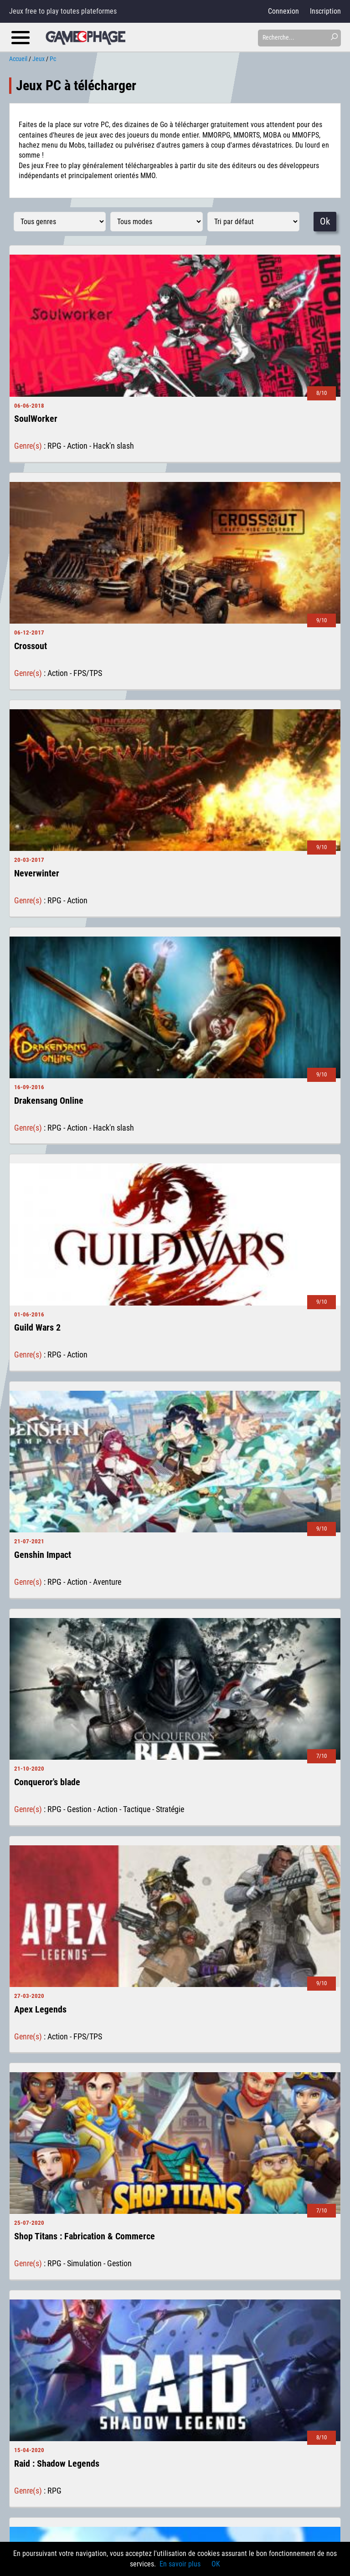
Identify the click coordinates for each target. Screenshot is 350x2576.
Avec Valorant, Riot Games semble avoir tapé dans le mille (140, 2269)
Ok (325, 221)
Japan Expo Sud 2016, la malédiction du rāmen (123, 2496)
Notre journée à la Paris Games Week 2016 (117, 2457)
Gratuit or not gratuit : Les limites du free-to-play (125, 2476)
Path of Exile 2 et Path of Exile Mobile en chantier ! (129, 2348)
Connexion (283, 11)
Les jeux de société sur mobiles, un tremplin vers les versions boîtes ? (157, 2437)
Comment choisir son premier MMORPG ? (114, 2417)
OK (215, 2564)
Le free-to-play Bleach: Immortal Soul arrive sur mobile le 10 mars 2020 (159, 2309)
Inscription (325, 11)
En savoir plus (180, 2564)
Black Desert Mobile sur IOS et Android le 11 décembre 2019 (143, 2328)
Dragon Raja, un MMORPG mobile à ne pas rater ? (127, 2289)
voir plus (175, 2198)
